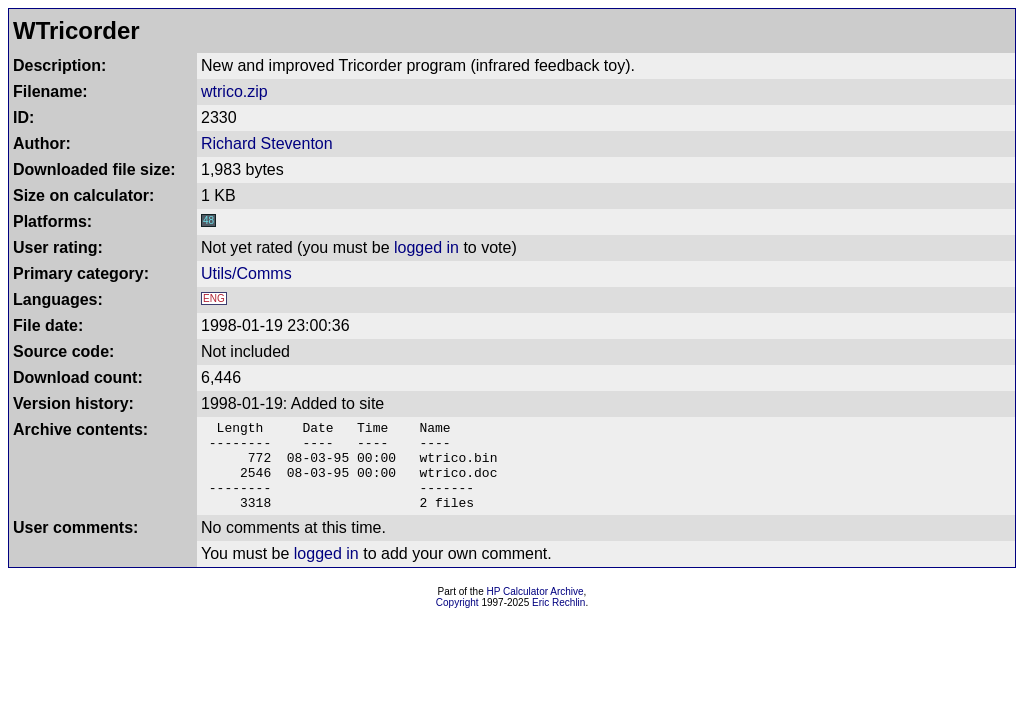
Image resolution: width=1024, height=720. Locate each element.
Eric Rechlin (558, 620)
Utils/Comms (246, 273)
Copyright (457, 620)
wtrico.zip (234, 91)
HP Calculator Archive (535, 609)
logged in (426, 247)
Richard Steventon (267, 143)
